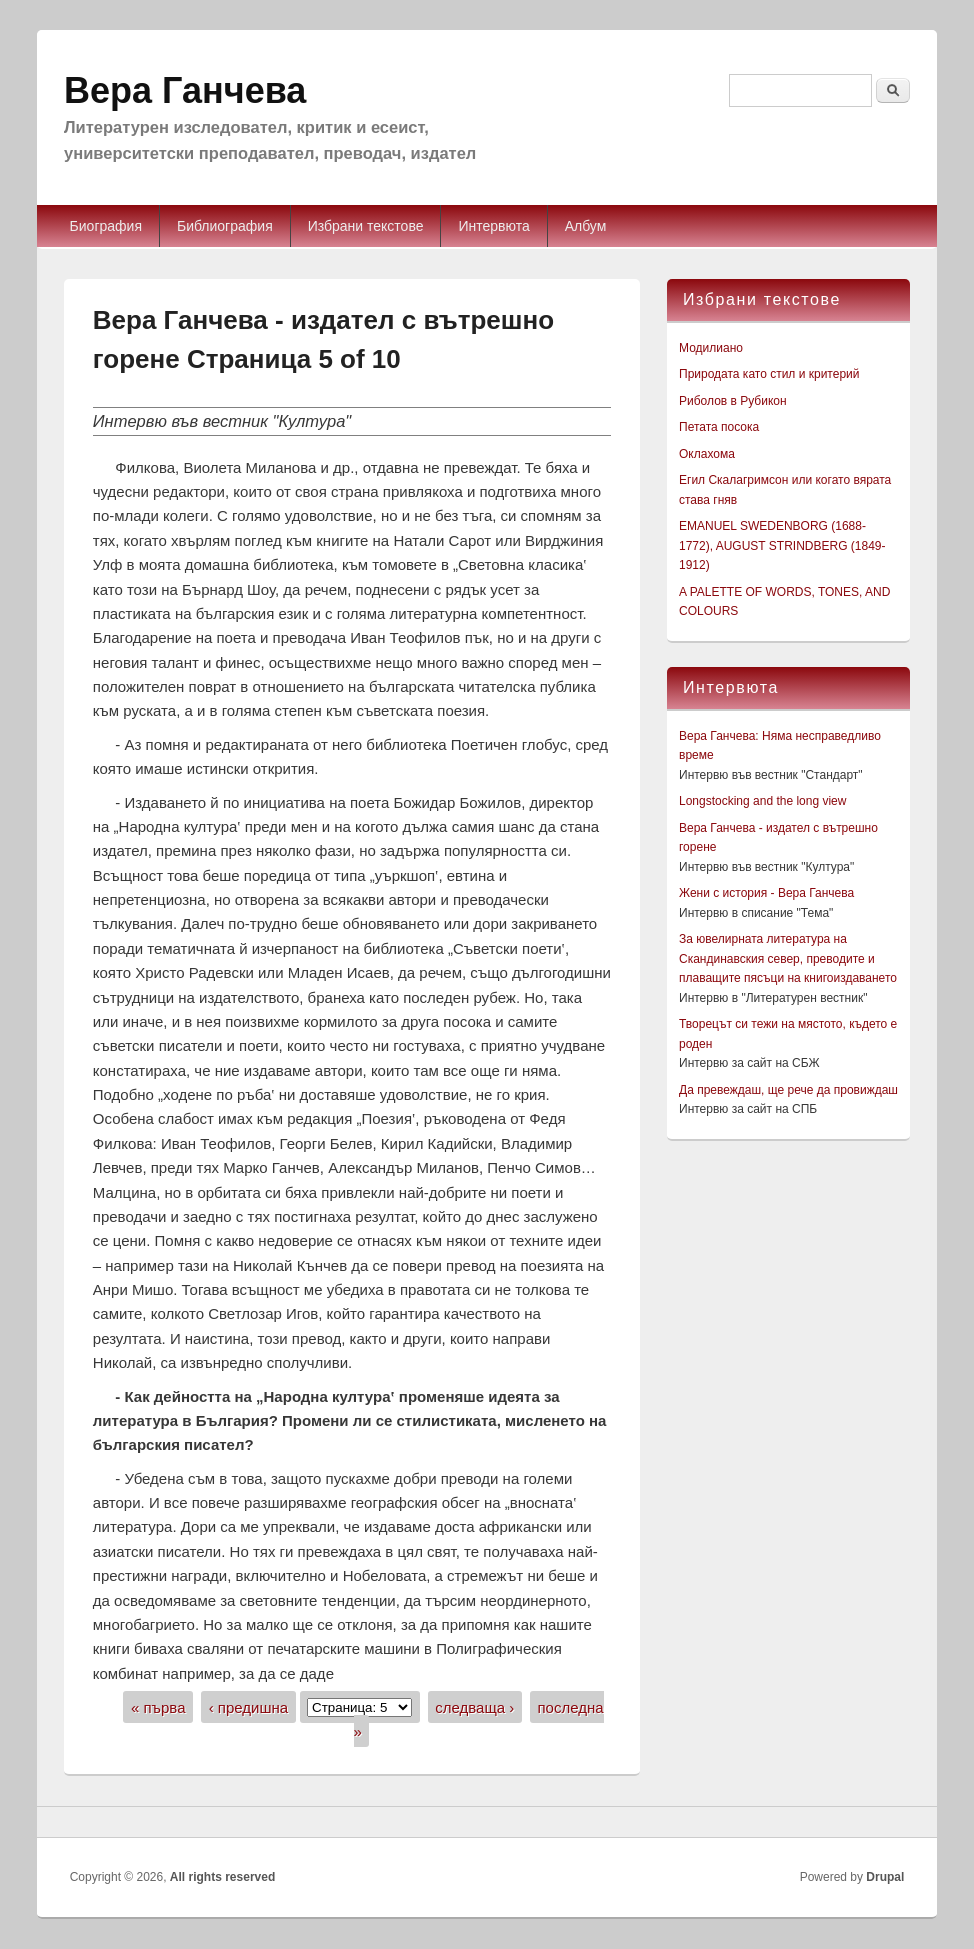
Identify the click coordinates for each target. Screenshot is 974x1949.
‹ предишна (248, 1706)
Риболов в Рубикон (733, 401)
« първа (158, 1706)
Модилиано (711, 348)
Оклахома (707, 454)
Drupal (885, 1877)
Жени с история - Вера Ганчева (766, 893)
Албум (586, 226)
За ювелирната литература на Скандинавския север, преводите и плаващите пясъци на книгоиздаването (788, 958)
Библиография (225, 226)
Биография (106, 226)
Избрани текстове (366, 226)
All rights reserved (222, 1877)
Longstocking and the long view (762, 801)
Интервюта (493, 226)
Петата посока (719, 427)
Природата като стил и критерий (769, 374)
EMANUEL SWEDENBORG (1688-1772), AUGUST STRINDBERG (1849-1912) (782, 545)
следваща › (474, 1706)
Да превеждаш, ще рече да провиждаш (788, 1090)
